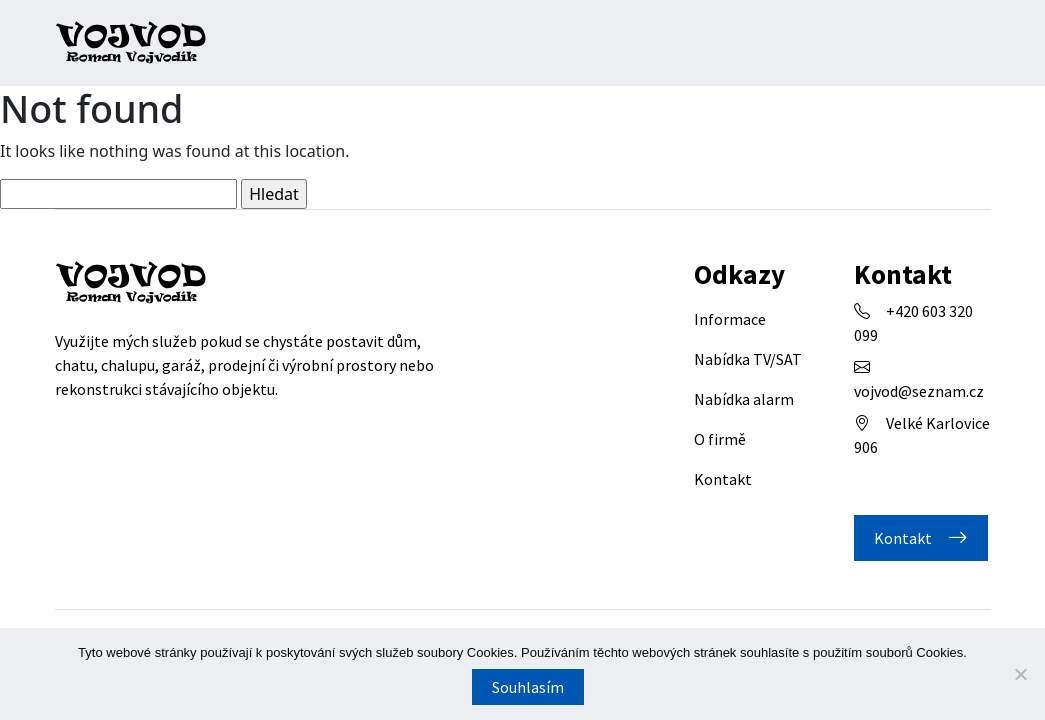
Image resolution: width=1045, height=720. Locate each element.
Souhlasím (528, 687)
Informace (730, 319)
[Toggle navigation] (970, 43)
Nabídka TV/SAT (748, 359)
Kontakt (723, 479)
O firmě (720, 439)
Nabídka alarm (744, 399)
